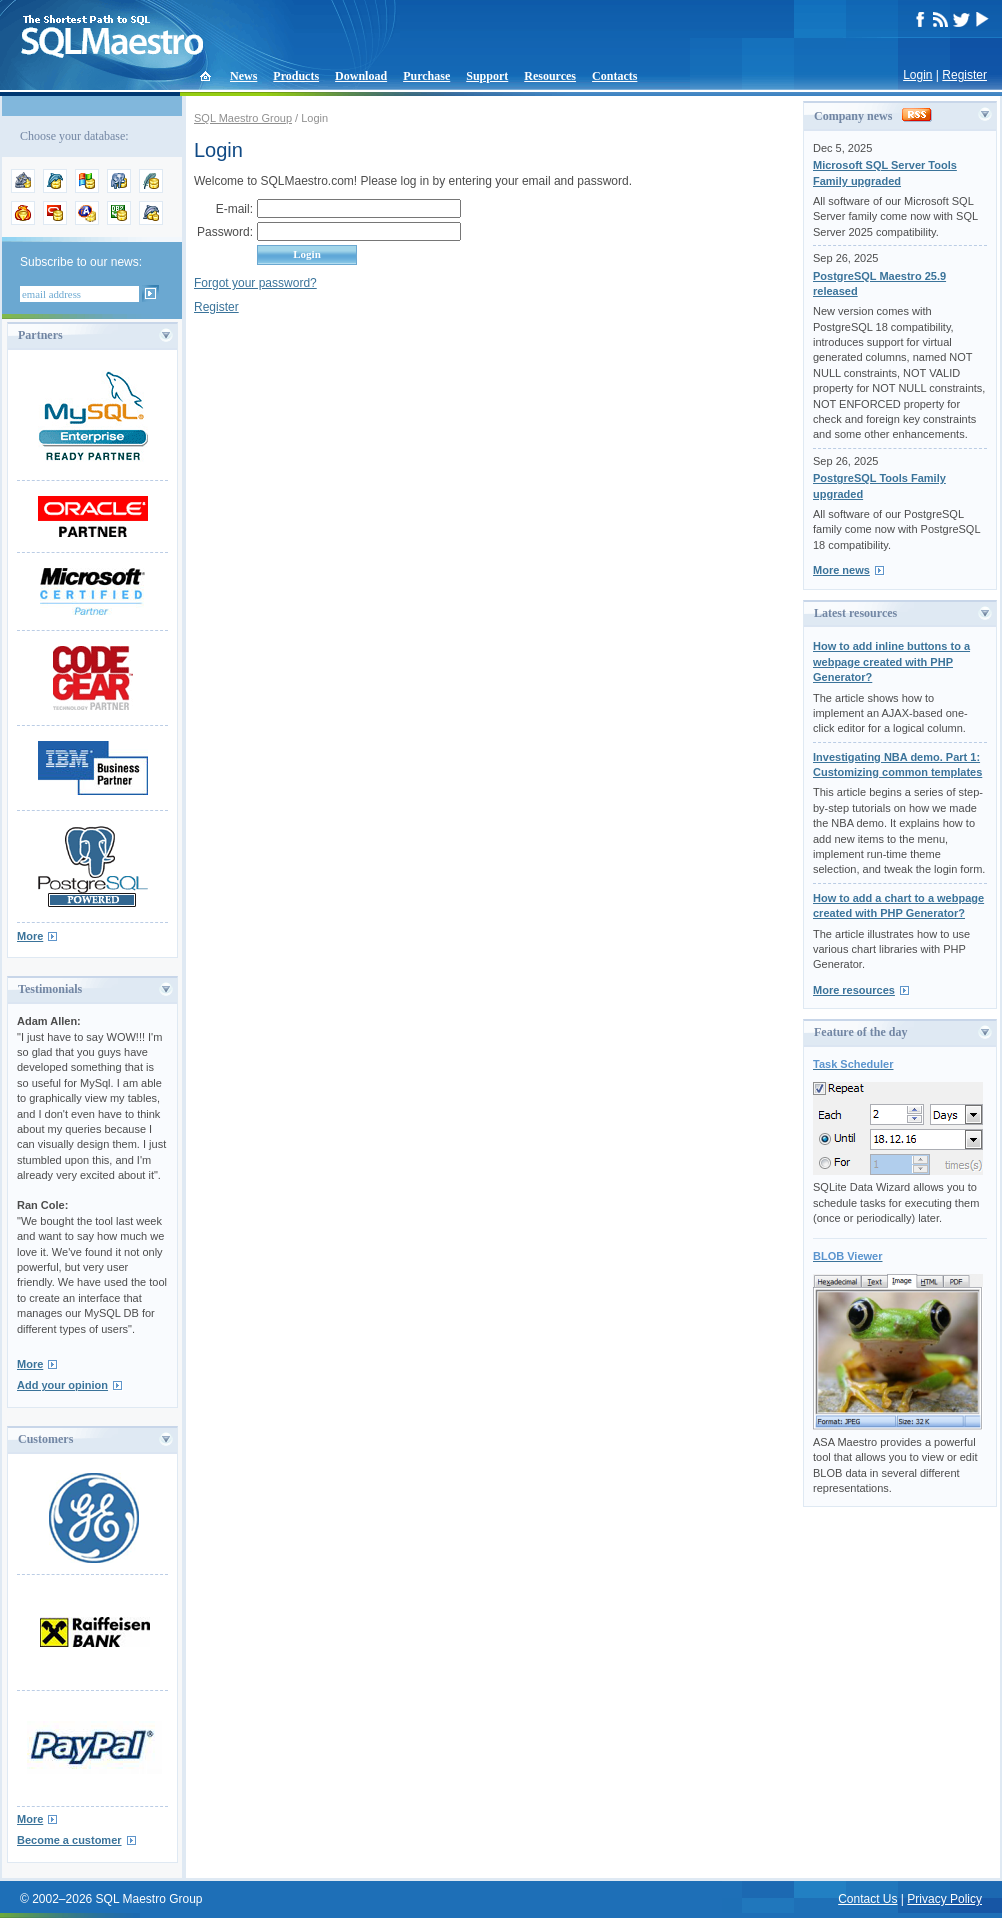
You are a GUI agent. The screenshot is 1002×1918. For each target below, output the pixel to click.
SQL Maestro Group (243, 118)
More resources (854, 990)
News (243, 76)
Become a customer (69, 1840)
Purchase (426, 76)
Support (487, 76)
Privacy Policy (944, 1899)
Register (964, 75)
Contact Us (867, 1899)
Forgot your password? (255, 283)
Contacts (614, 76)
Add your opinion (62, 1385)
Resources (550, 76)
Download (361, 76)
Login (917, 75)
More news (841, 570)
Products (296, 76)
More (30, 936)
